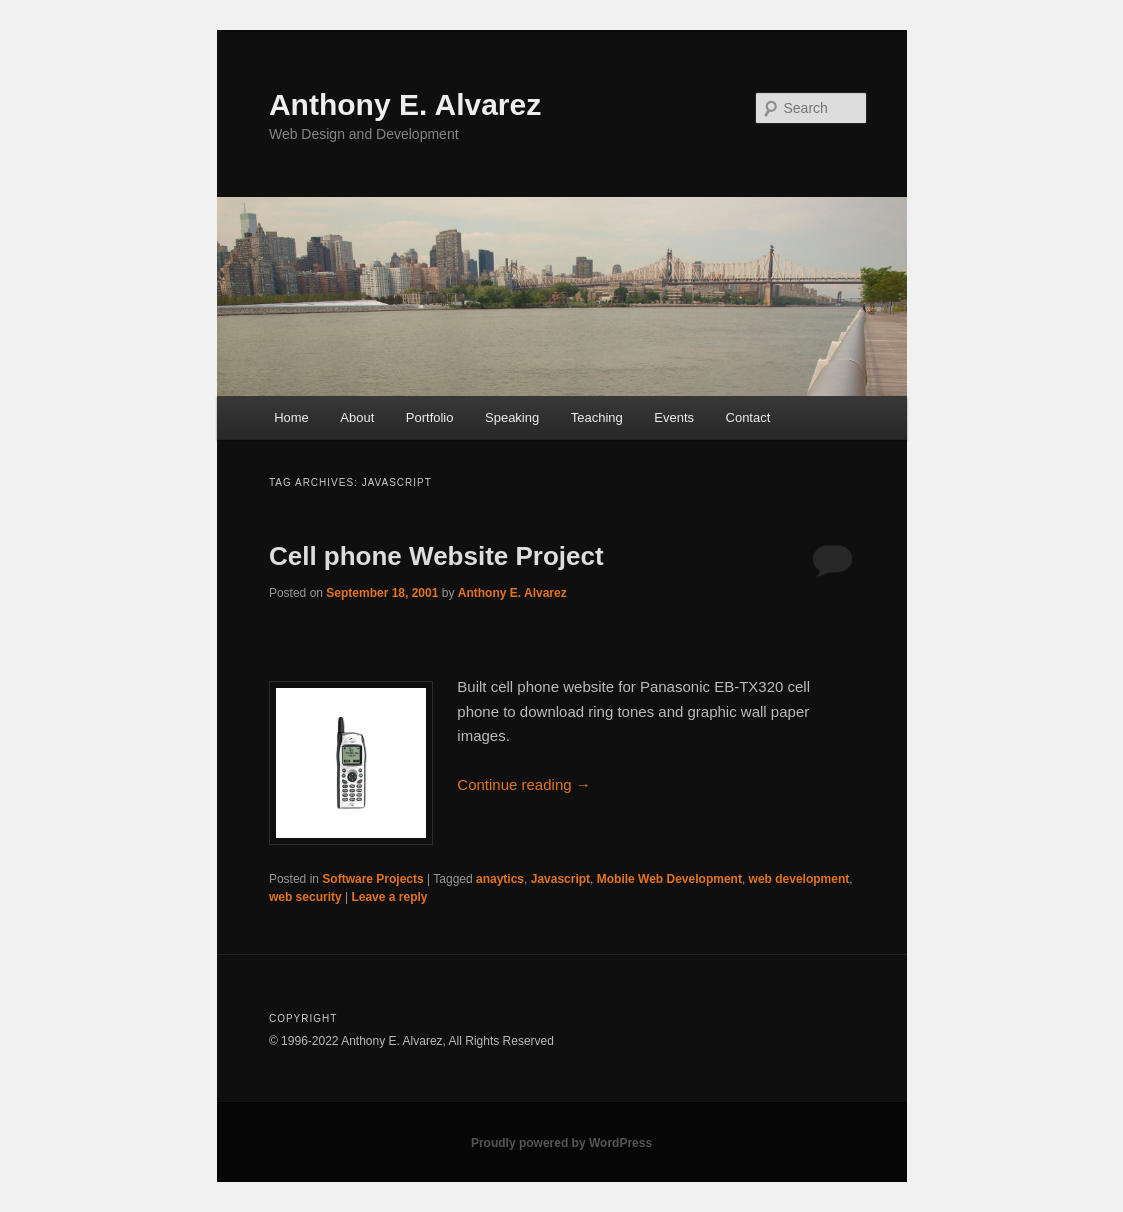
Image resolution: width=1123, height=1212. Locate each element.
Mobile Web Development (669, 879)
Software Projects (372, 879)
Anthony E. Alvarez (405, 104)
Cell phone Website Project (436, 556)
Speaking (512, 417)
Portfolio (430, 417)
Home (291, 417)
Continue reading (523, 784)
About (357, 417)
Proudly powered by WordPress (561, 1143)
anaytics (500, 879)
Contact (748, 417)
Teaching (597, 417)
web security (305, 897)
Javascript (560, 879)
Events (674, 417)
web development (799, 879)
